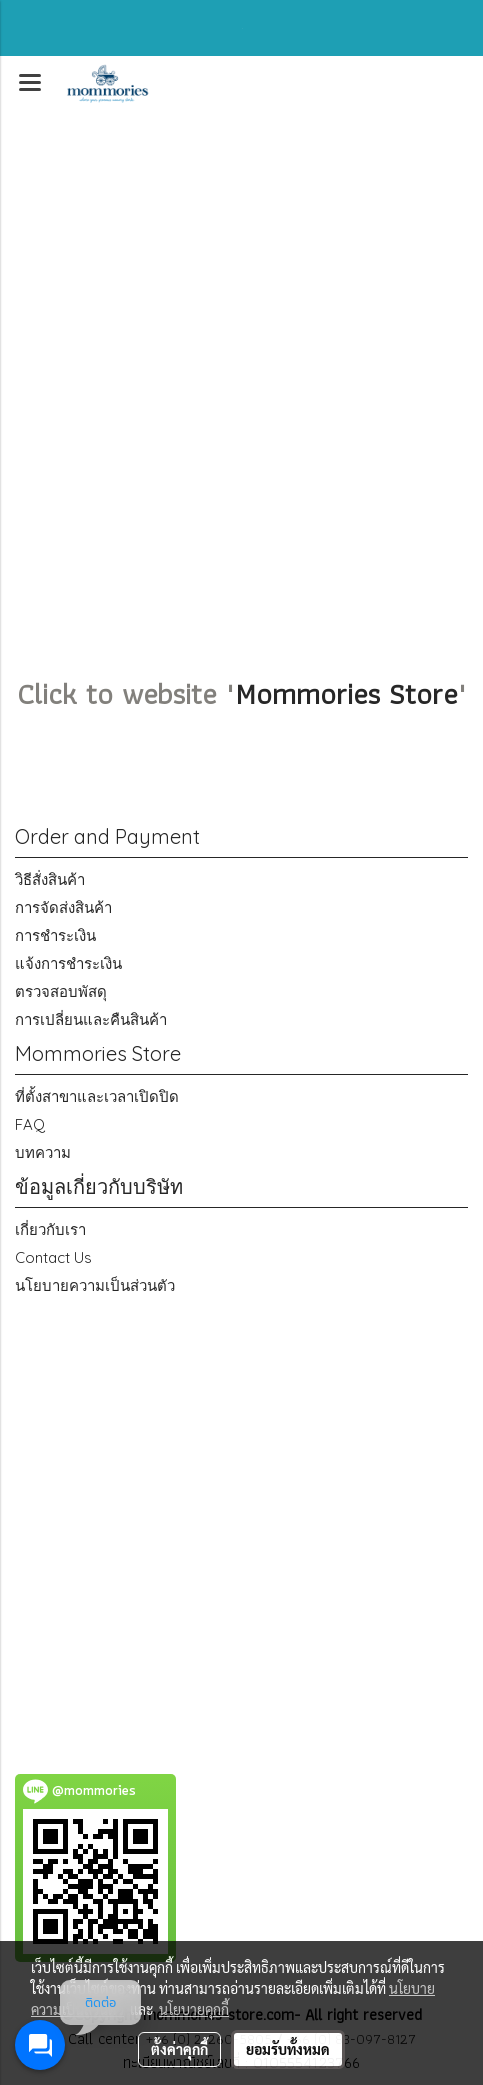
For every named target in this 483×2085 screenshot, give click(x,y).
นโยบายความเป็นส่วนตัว (95, 1285)
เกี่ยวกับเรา (50, 1229)
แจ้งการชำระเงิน (68, 963)
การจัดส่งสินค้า (63, 907)
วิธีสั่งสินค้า (50, 879)
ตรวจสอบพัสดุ (61, 991)
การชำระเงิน (55, 935)
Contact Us (53, 1257)
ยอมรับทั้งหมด (288, 2049)
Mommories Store (346, 693)
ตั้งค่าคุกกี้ (179, 2049)
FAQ (30, 1124)
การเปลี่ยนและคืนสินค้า (91, 1019)
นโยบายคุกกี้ (194, 2009)
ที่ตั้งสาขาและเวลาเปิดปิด (97, 1096)
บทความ (43, 1152)
